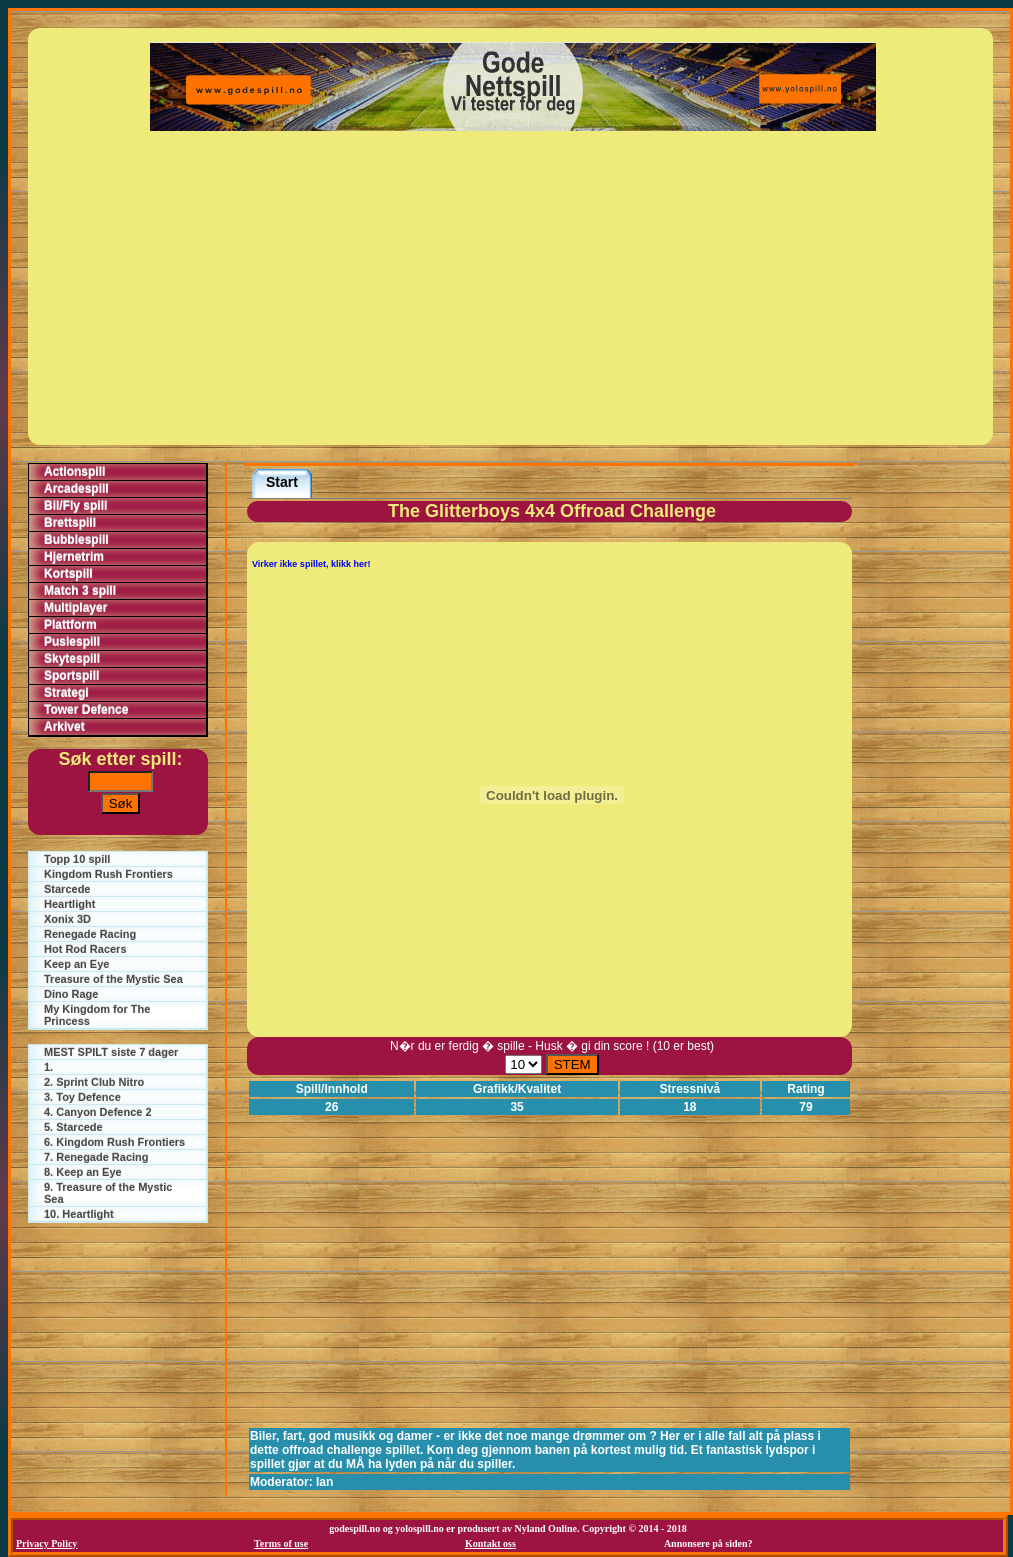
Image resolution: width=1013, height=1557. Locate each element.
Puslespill (72, 642)
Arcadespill (76, 489)
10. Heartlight (79, 1214)
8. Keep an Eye (83, 1172)
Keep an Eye (76, 964)
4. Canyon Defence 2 (98, 1112)
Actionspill (74, 472)
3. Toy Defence (82, 1097)
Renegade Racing (90, 934)
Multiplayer (75, 608)
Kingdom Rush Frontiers (108, 874)
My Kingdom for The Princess (97, 1015)
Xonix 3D (67, 919)
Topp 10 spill (77, 859)
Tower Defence (86, 710)
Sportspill (71, 676)
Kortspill (68, 574)
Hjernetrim (74, 557)
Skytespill (72, 659)
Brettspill (70, 523)
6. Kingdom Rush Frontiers (114, 1142)
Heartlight (69, 904)
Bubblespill (76, 540)
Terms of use (281, 1543)
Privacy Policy (46, 1543)
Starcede (67, 889)
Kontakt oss (490, 1543)
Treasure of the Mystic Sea (113, 979)
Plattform (70, 625)
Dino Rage (71, 994)
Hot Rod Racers (85, 949)
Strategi (66, 693)
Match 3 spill (80, 591)
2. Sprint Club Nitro (94, 1082)
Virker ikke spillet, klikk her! (311, 564)
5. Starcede (73, 1127)
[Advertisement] (513, 288)
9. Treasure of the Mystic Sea (108, 1193)
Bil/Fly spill (75, 506)
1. (48, 1067)
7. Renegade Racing (96, 1157)
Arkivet (64, 727)
